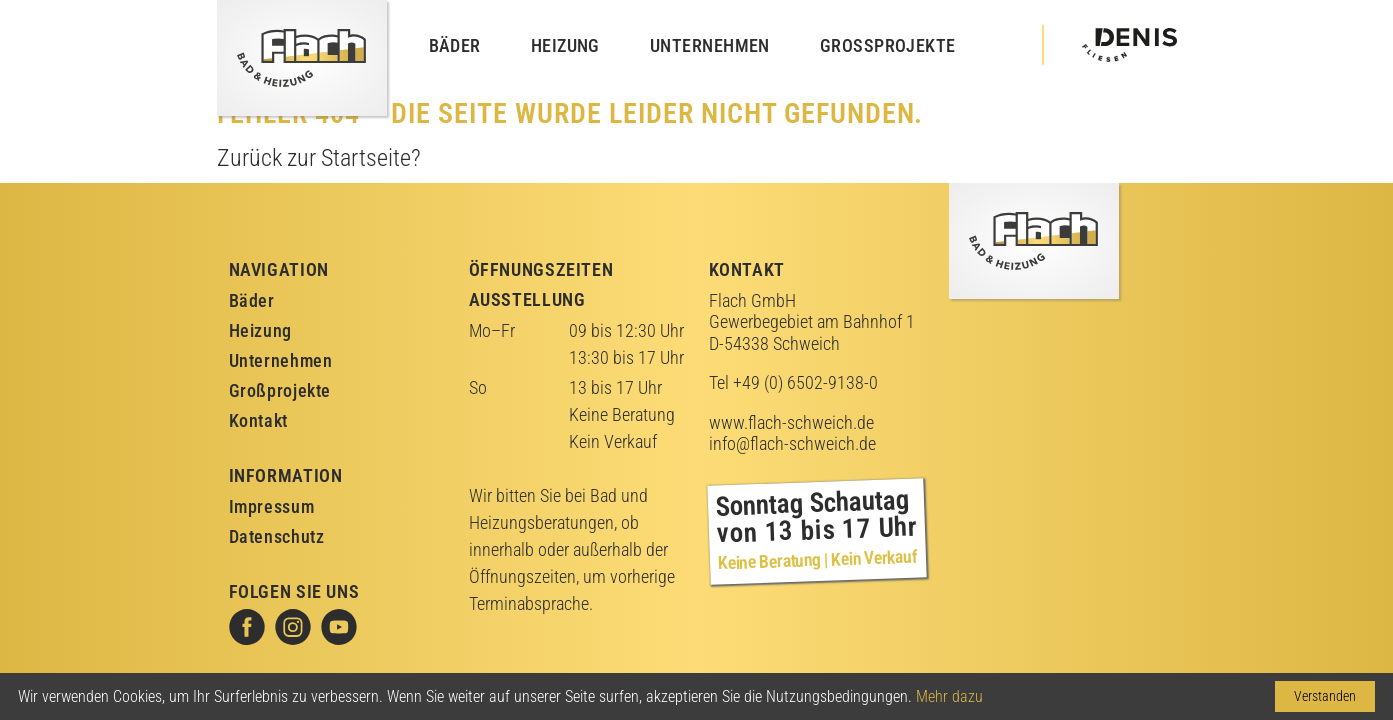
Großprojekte (888, 45)
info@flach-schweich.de (792, 443)
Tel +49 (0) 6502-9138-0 (793, 382)
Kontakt (258, 420)
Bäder (455, 45)
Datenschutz (277, 536)
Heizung (565, 45)
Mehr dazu (949, 696)
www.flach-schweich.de (791, 422)
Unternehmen (710, 45)
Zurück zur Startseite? (319, 158)
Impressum (272, 506)
